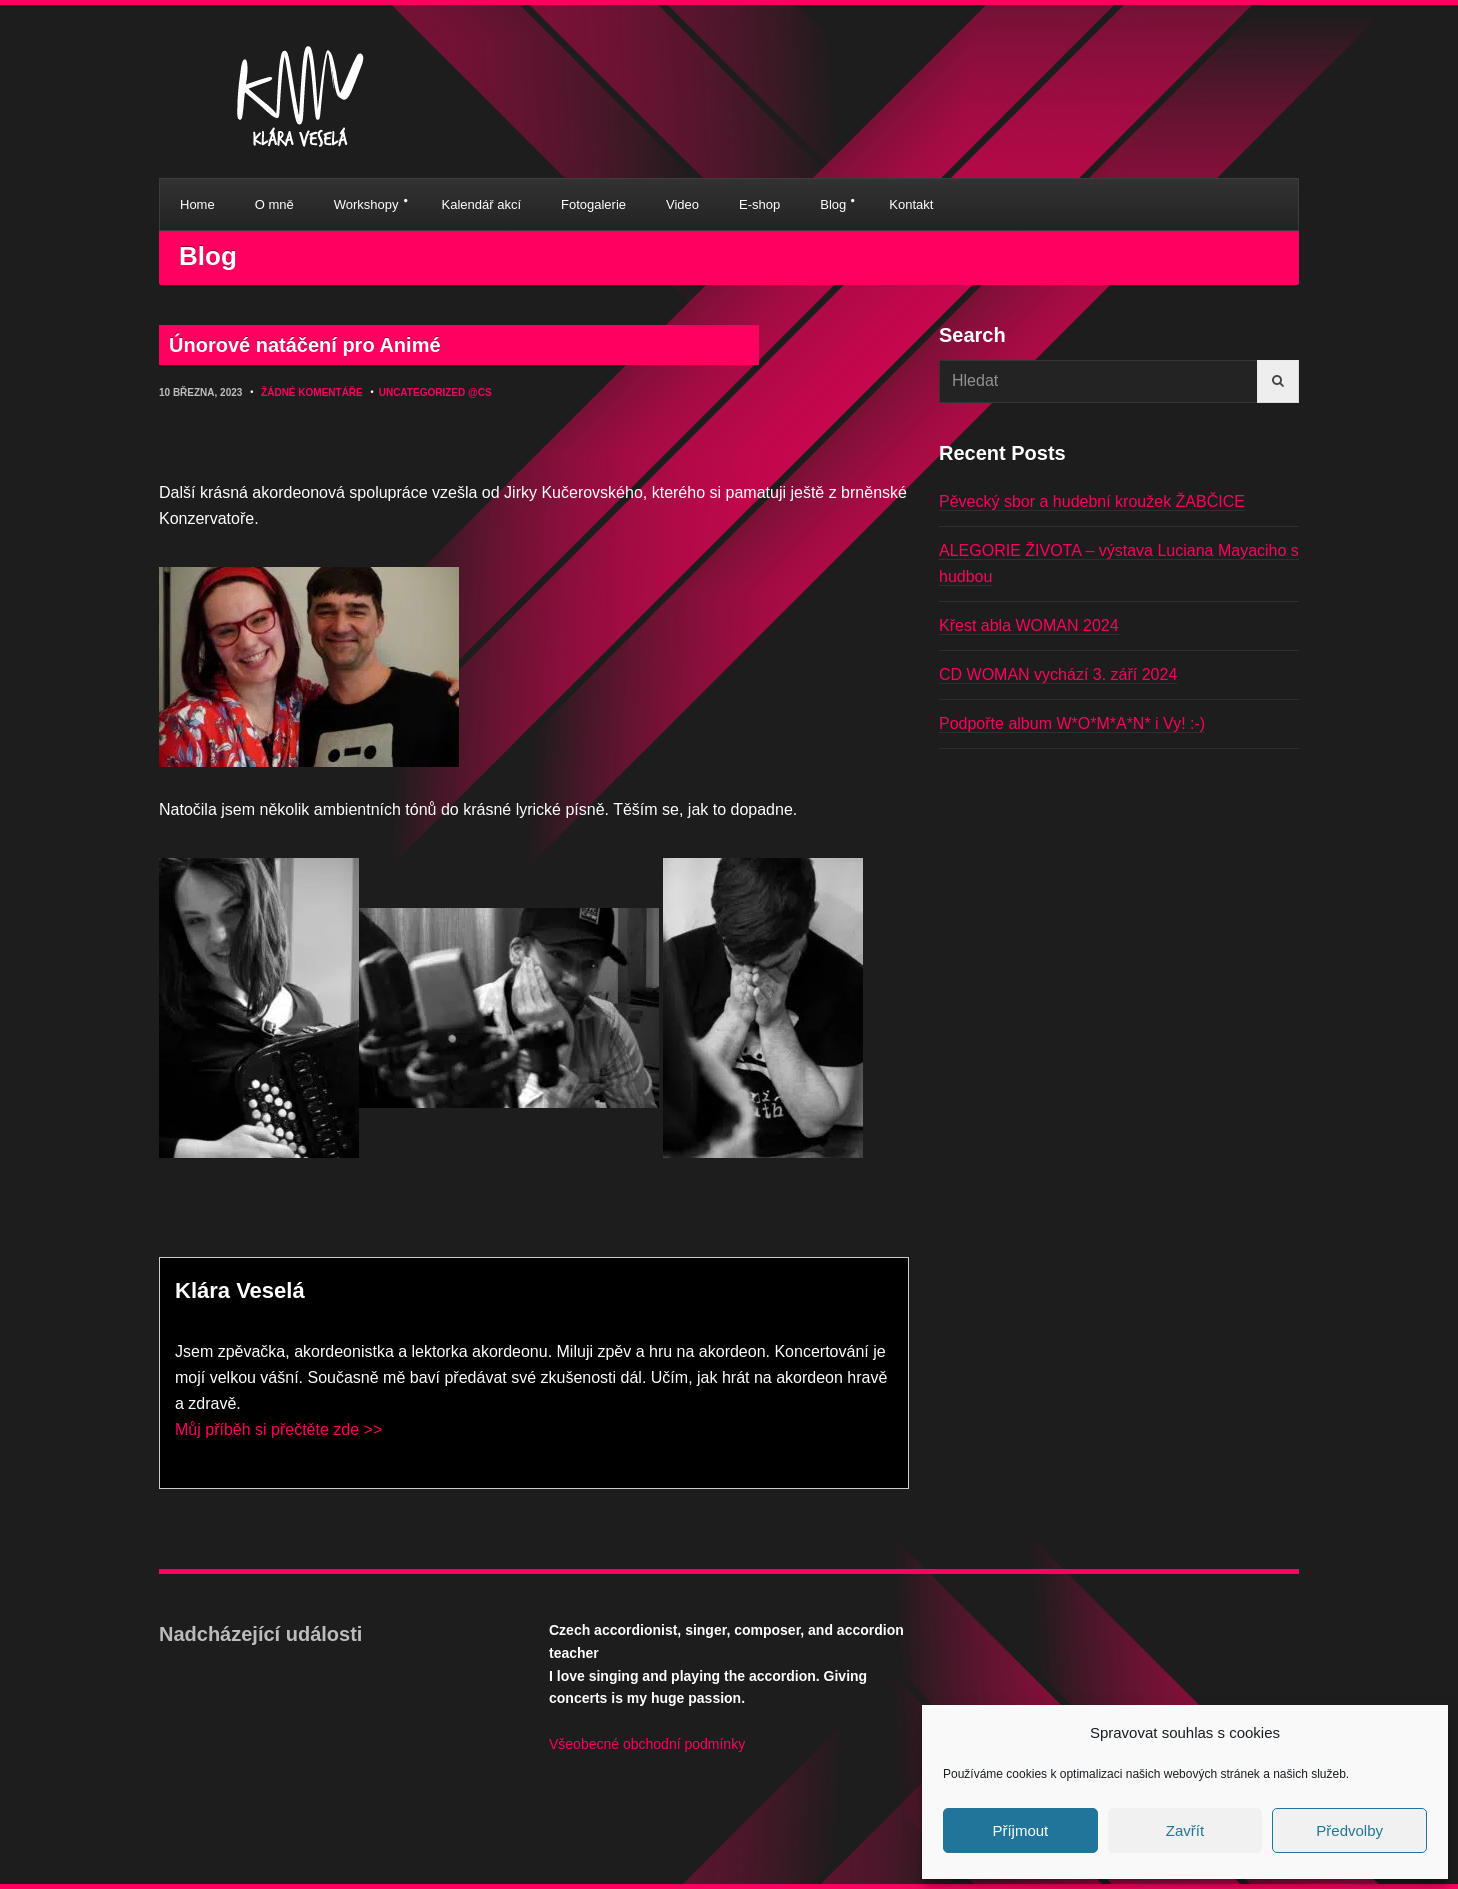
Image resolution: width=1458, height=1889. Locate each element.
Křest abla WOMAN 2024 (1029, 625)
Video (682, 204)
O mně (274, 204)
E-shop (759, 204)
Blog (833, 204)
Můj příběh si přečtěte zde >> (278, 1429)
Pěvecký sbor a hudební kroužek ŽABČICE (1092, 501)
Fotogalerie (593, 204)
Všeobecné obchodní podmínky (647, 1744)
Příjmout (1020, 1830)
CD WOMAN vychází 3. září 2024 (1058, 674)
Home (197, 204)
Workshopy (366, 204)
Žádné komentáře (312, 392)
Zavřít (1185, 1830)
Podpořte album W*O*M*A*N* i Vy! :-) (1072, 723)
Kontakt (911, 204)
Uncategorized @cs (435, 392)
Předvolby (1349, 1830)
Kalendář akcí (482, 204)
